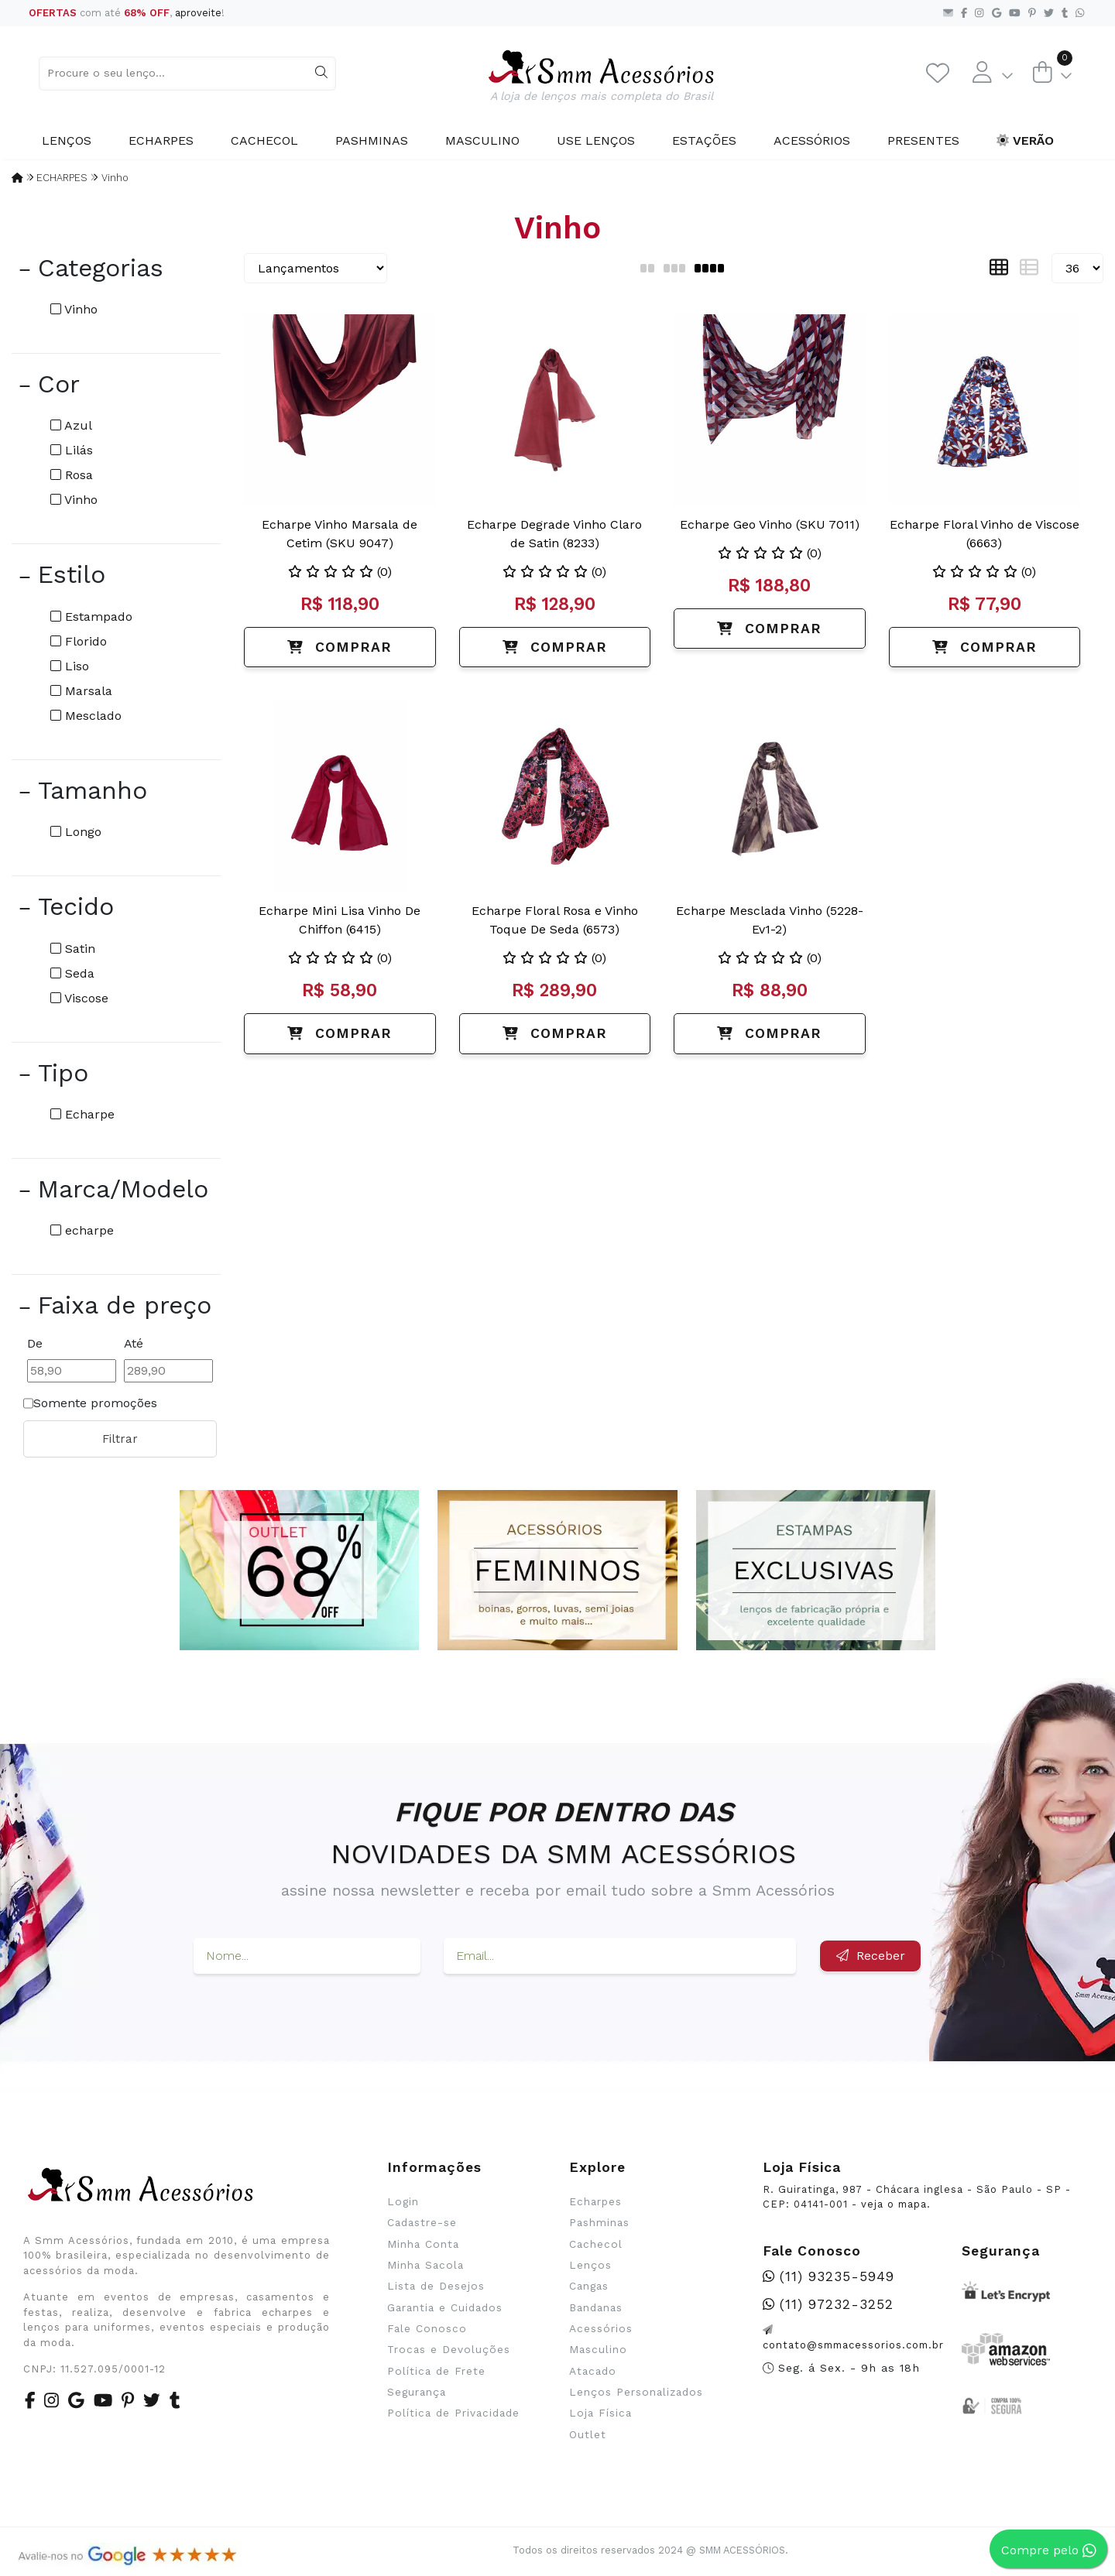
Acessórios (812, 140)
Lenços (66, 140)
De (35, 1343)
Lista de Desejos (436, 2286)
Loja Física (600, 2412)
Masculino (482, 140)
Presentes (923, 140)
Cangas (589, 2286)
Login (403, 2201)
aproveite (198, 13)
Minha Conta (423, 2244)
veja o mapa (894, 2204)
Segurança (416, 2392)
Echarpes (161, 140)
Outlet (587, 2434)
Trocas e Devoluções (448, 2349)
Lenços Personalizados (636, 2392)
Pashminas (371, 140)
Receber (870, 1955)
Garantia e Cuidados (445, 2307)
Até (133, 1343)
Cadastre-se (422, 2222)
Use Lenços (596, 140)
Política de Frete (436, 2371)
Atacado (592, 2371)
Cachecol (264, 140)
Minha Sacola (425, 2265)
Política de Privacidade (453, 2412)
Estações (704, 140)
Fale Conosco (427, 2328)
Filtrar (120, 1439)
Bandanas (596, 2307)
